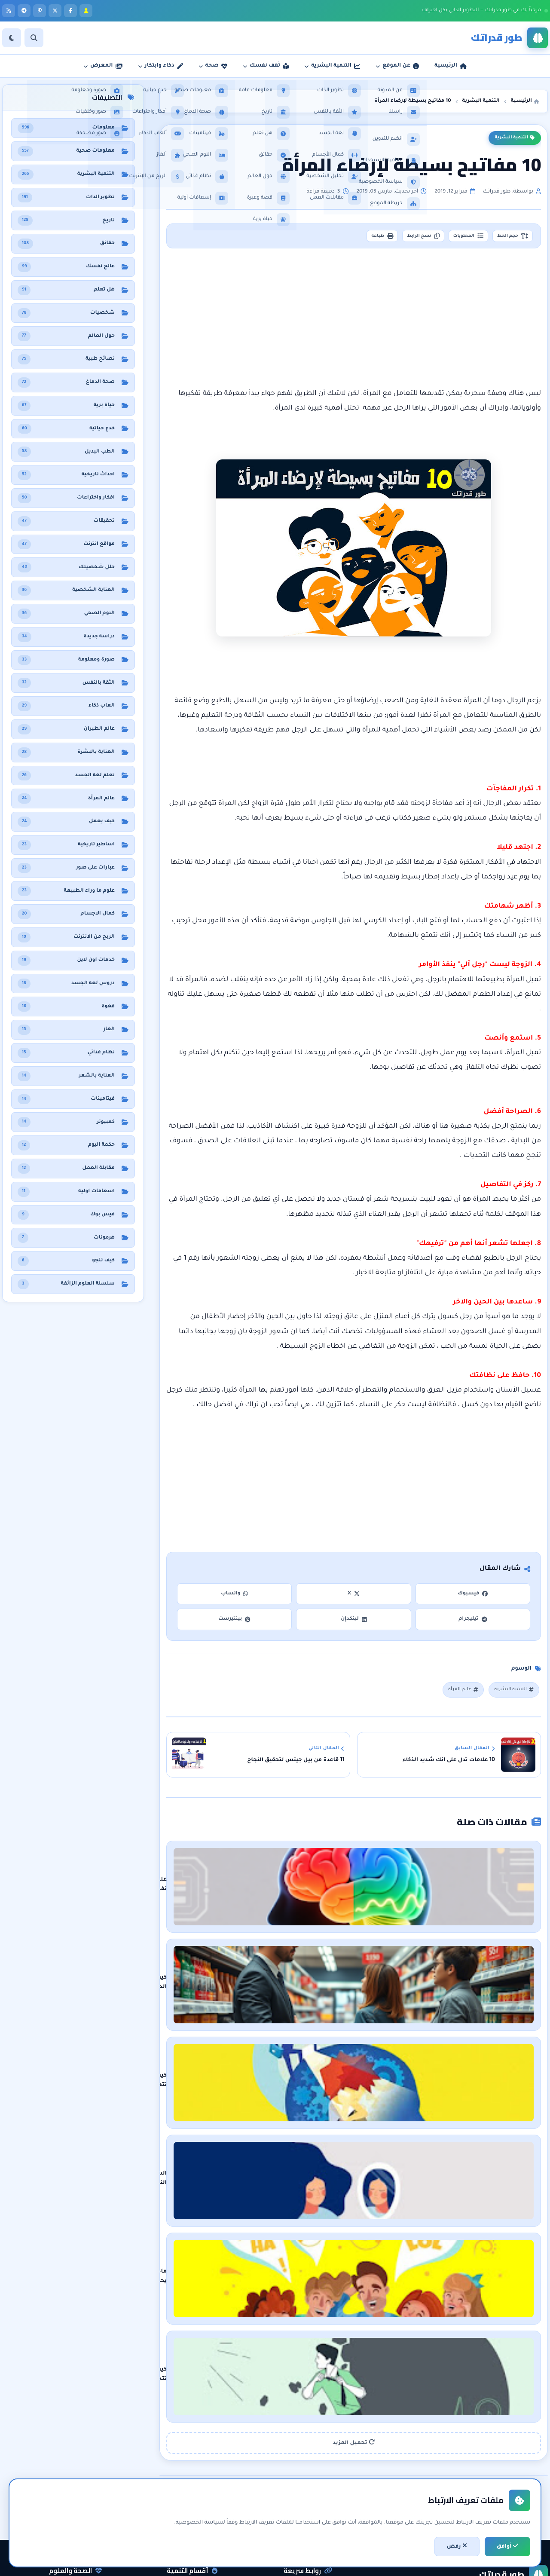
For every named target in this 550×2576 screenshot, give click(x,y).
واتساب (234, 1597)
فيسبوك (473, 1597)
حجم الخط (507, 238)
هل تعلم (87, 2478)
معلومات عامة (80, 2507)
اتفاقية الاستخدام (308, 2507)
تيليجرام (472, 1622)
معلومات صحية (79, 2448)
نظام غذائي (84, 2463)
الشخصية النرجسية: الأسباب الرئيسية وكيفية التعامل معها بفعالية (382, 2098)
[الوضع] (11, 37)
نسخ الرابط (396, 238)
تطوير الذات (199, 2463)
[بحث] (33, 37)
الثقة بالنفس (197, 2478)
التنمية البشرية (515, 138)
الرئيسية (319, 2448)
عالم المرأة (453, 1694)
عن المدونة (315, 2463)
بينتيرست (234, 1622)
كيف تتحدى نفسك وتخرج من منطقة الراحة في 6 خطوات (400, 2242)
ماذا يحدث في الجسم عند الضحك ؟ (428, 2170)
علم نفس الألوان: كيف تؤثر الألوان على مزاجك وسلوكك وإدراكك (389, 1881)
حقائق (91, 2493)
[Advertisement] (353, 321)
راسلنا (321, 2478)
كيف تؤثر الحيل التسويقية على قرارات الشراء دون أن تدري (397, 1953)
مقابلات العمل (195, 2493)
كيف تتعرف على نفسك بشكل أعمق (426, 2025)
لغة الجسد (200, 2507)
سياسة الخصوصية (306, 2493)
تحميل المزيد (354, 2297)
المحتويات (452, 238)
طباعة (345, 238)
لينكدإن (354, 1622)
